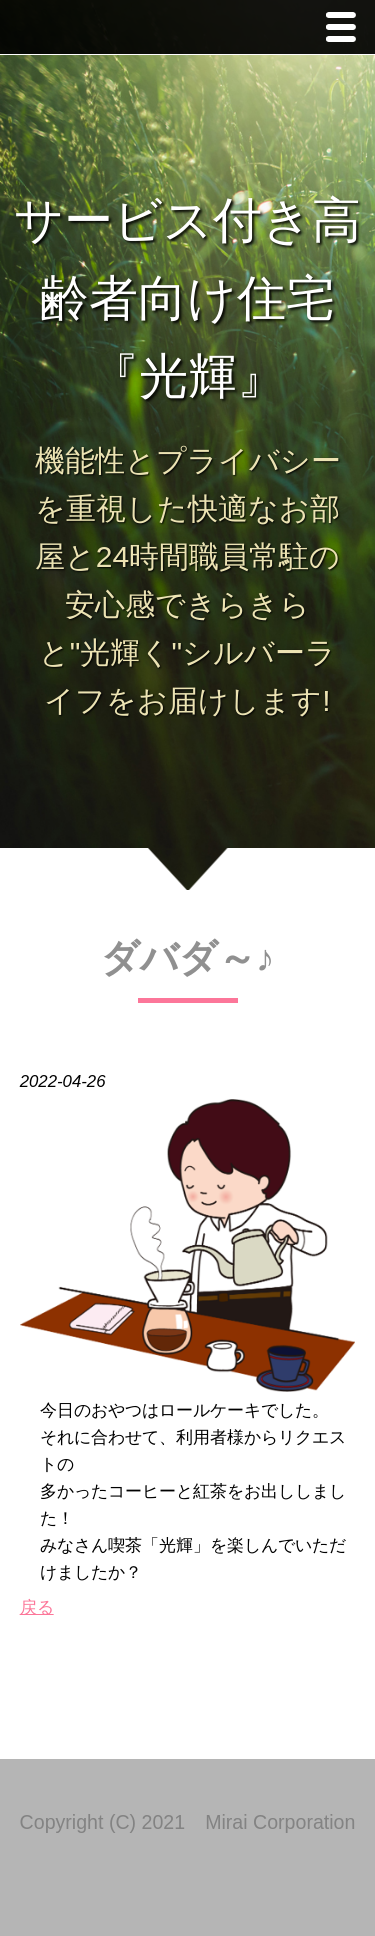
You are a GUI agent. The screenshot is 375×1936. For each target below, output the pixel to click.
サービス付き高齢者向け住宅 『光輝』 (187, 298)
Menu (346, 29)
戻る (37, 1607)
